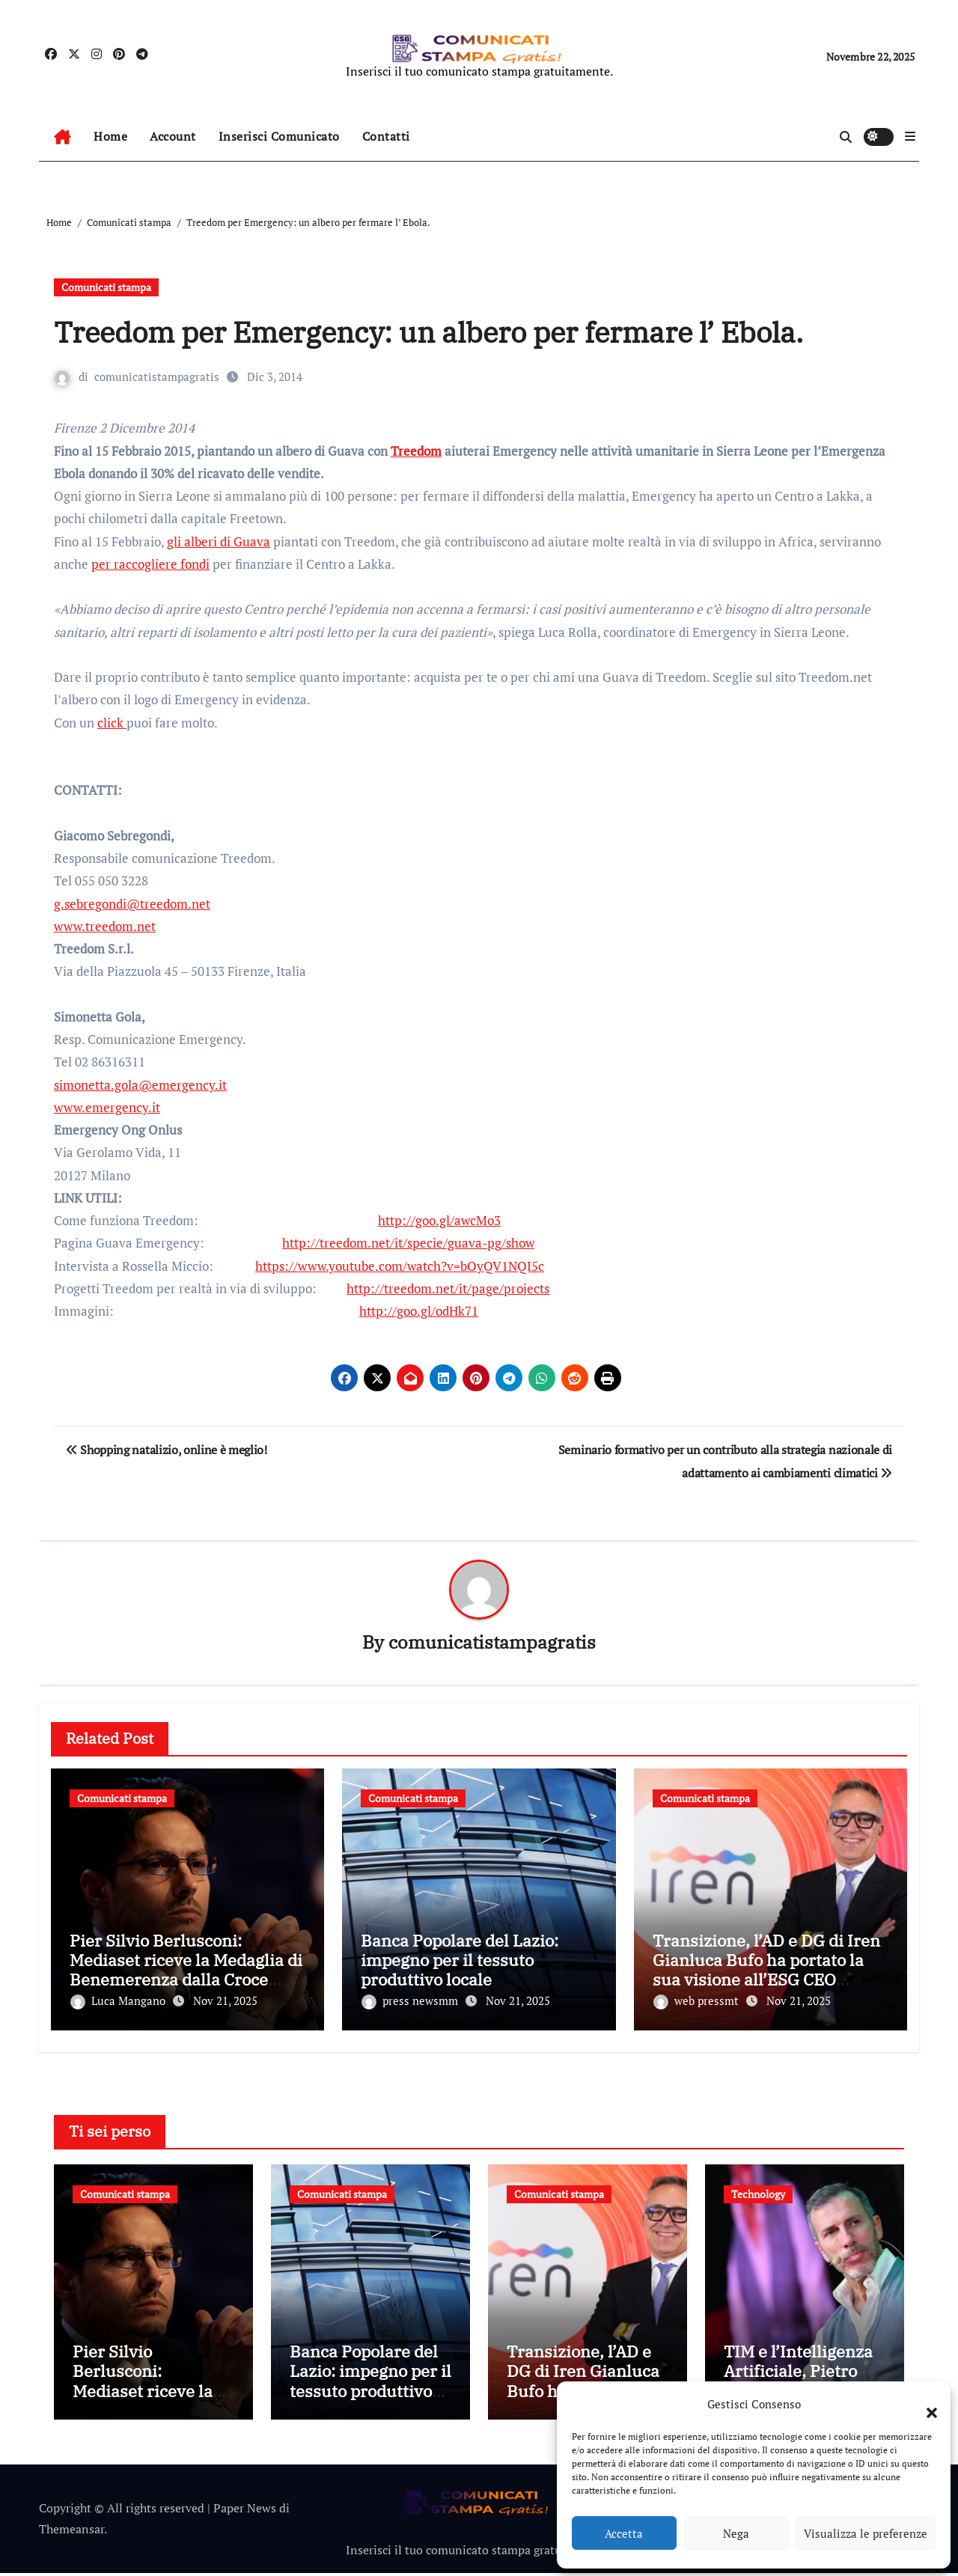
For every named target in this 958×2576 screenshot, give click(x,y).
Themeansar (71, 2532)
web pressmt (697, 2001)
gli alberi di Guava (218, 541)
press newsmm (411, 2001)
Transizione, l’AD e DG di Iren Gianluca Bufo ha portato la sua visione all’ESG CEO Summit (766, 1969)
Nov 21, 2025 (225, 2001)
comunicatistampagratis (156, 376)
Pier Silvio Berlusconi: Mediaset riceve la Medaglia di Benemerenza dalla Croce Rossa (186, 1969)
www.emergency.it (107, 1107)
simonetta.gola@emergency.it (140, 1084)
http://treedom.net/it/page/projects (448, 1288)
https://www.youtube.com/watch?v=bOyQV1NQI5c (399, 1266)
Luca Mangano (119, 2001)
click (111, 722)
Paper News (244, 2511)
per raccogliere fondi (150, 564)
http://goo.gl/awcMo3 (439, 1220)
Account (173, 136)
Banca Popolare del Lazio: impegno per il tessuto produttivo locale (459, 1960)
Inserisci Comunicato (279, 136)
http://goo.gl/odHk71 (418, 1310)
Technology (758, 2190)
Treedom (416, 451)
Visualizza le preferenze (865, 2533)
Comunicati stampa (106, 287)
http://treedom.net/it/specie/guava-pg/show (408, 1242)
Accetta (624, 2533)
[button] (924, 2404)
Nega (736, 2533)
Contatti (386, 136)
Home (110, 136)
